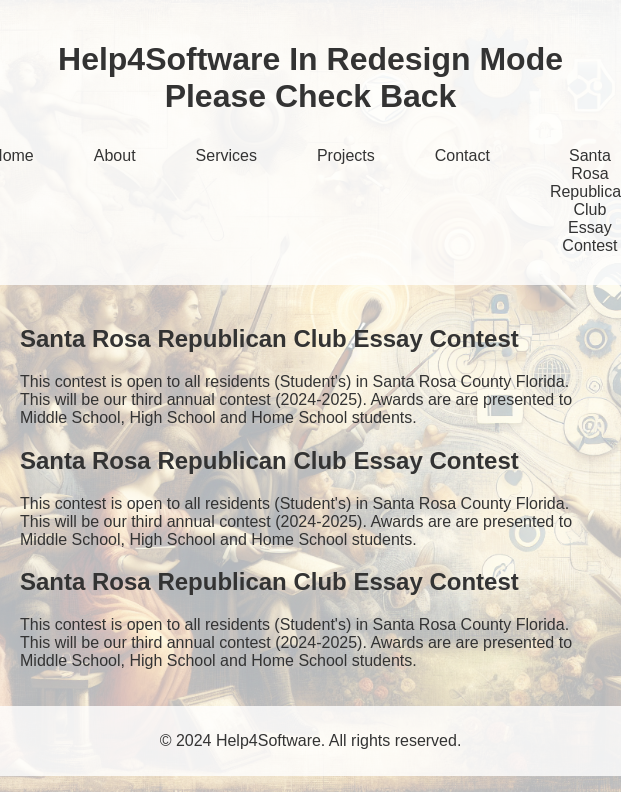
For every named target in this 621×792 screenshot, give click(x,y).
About (115, 155)
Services (226, 155)
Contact (462, 155)
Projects (346, 155)
